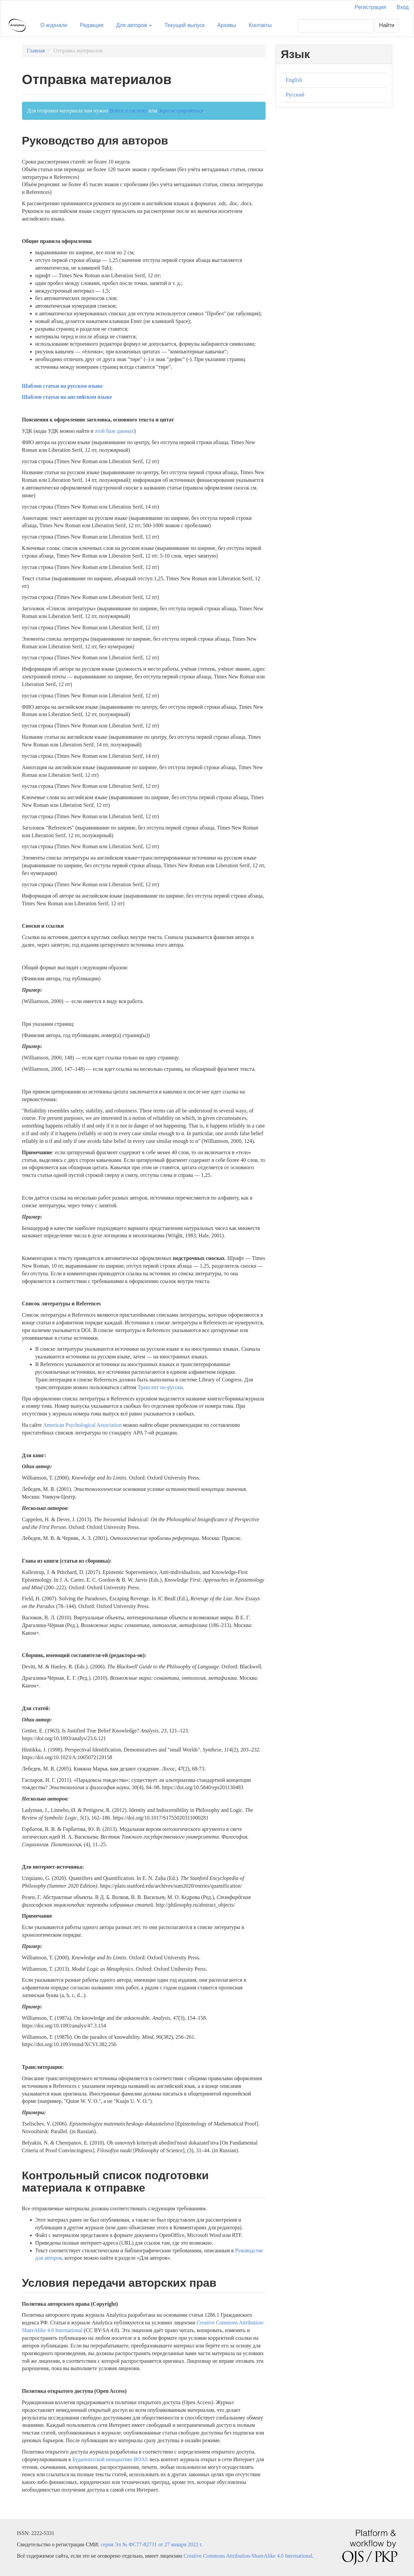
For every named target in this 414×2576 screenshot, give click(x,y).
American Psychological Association (82, 1425)
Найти (386, 25)
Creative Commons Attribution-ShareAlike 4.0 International (247, 2556)
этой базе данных (114, 431)
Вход (403, 7)
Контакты (260, 25)
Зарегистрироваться (180, 110)
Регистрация (370, 7)
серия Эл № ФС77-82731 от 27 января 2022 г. (152, 2544)
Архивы (226, 25)
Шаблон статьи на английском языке (67, 397)
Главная (36, 50)
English (294, 80)
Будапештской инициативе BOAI (109, 2459)
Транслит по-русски (160, 1387)
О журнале (53, 25)
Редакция (92, 25)
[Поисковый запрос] (335, 25)
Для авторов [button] (134, 25)
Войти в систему (128, 110)
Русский (295, 94)
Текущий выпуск (184, 25)
